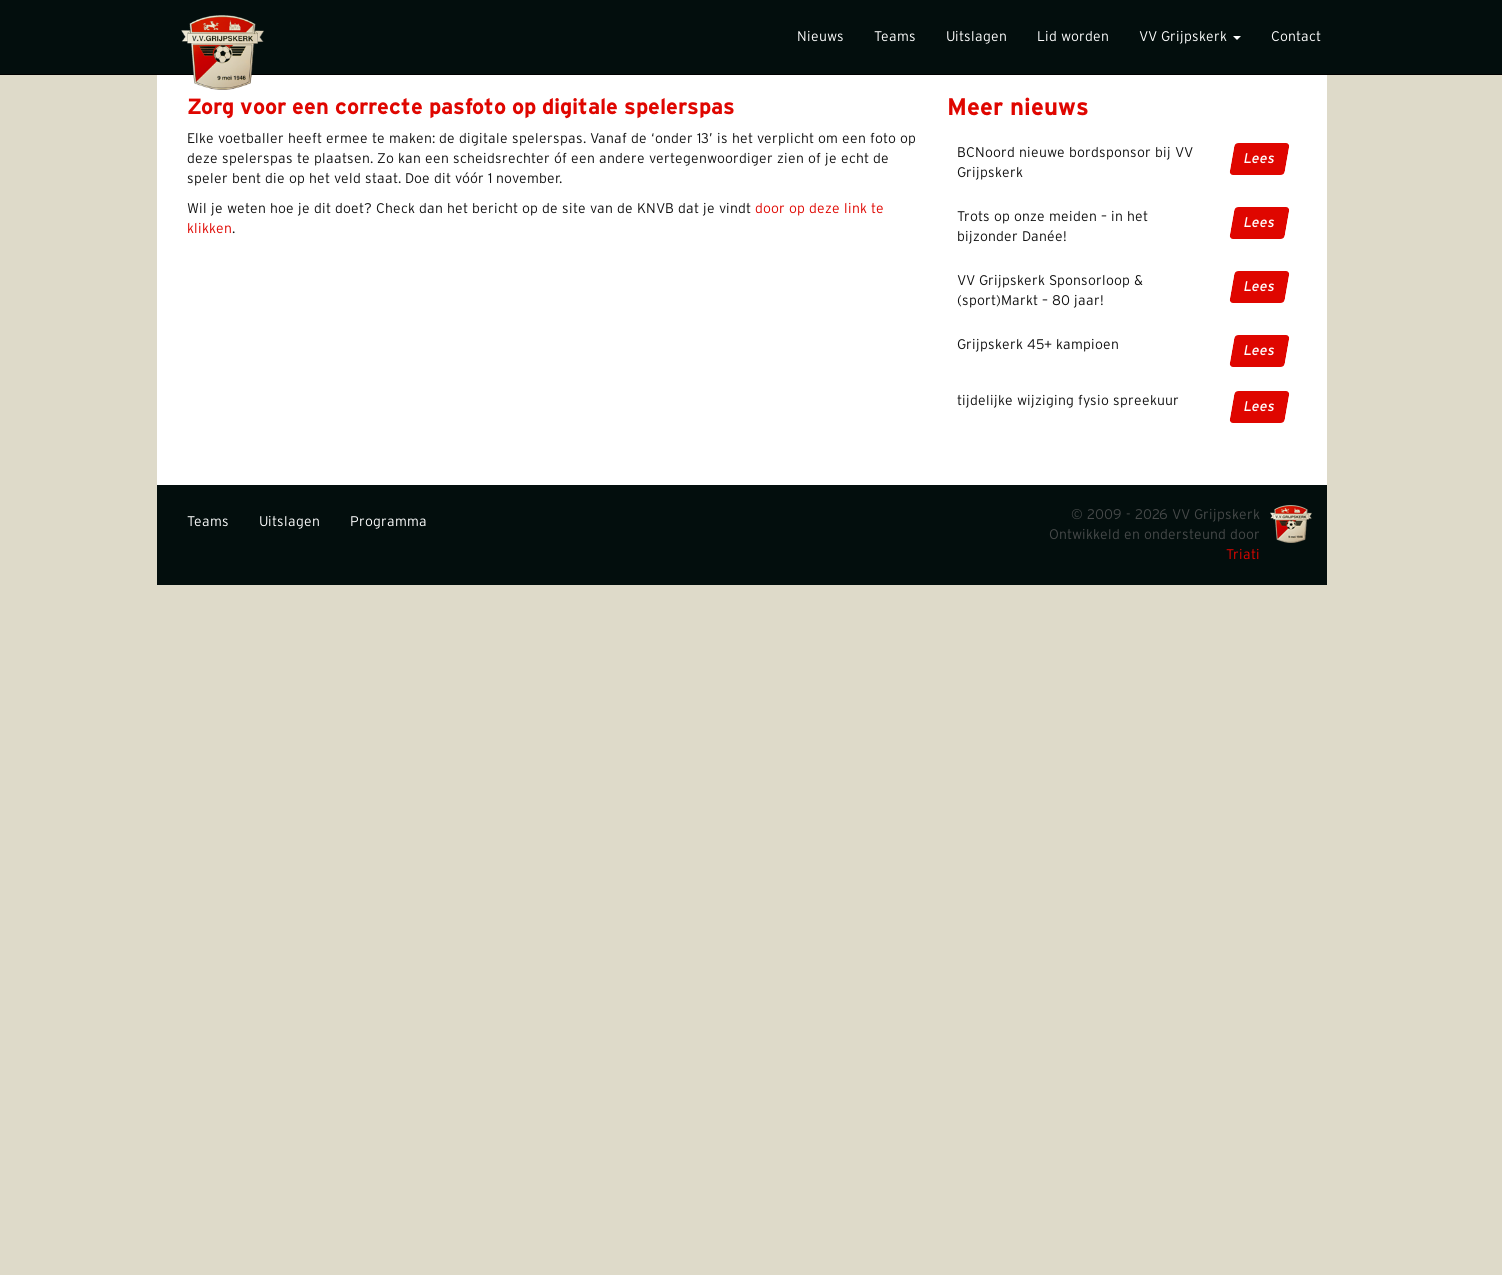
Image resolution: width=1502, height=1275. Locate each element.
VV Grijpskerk (1190, 37)
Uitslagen (976, 37)
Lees (1259, 159)
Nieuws (820, 37)
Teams (895, 37)
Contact (1296, 37)
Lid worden (1073, 37)
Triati (1243, 555)
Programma (388, 522)
